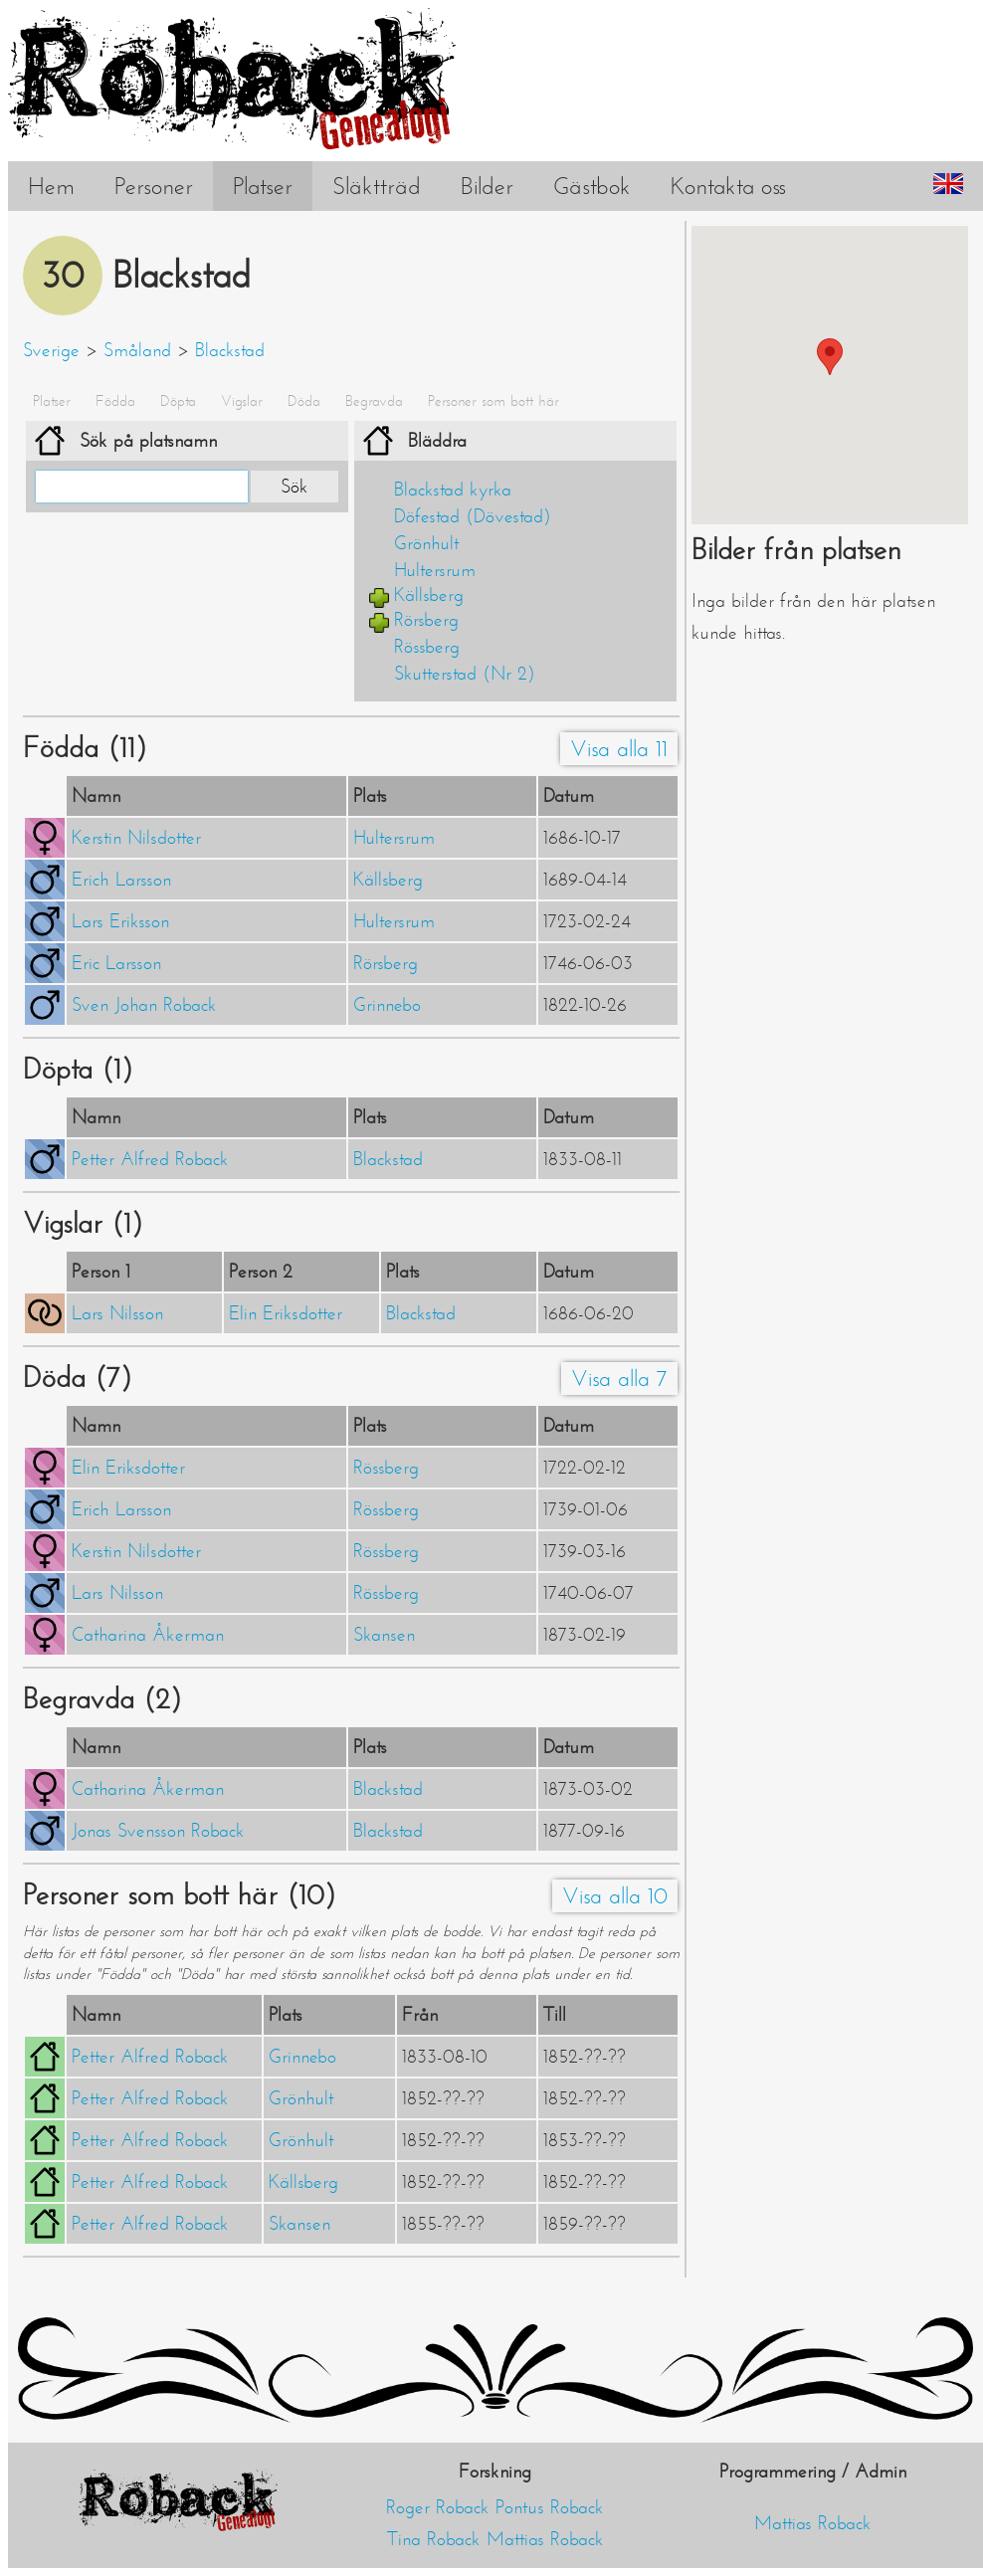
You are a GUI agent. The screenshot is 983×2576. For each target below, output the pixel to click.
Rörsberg (426, 620)
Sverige (51, 350)
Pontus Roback (549, 2507)
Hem (51, 186)
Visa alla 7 (619, 1378)
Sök (294, 486)
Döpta (178, 401)
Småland (137, 350)
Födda (115, 401)
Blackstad (230, 350)
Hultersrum (435, 570)
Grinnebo (387, 1005)
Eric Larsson (116, 963)
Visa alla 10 (615, 1895)
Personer (153, 186)
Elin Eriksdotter (285, 1313)
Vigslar (242, 401)
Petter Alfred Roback (150, 1159)
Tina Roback (434, 2539)
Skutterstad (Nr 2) (464, 674)
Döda (304, 401)
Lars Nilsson (117, 1313)
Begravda (374, 401)
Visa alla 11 (619, 748)
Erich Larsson (121, 880)
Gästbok (592, 186)
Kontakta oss (728, 186)
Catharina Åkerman (148, 1635)
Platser (263, 186)
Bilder (487, 186)
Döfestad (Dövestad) (472, 516)
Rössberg (427, 647)
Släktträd (376, 186)
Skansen (384, 1635)
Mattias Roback (545, 2539)
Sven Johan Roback (144, 1005)
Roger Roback (438, 2507)
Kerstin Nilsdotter (136, 838)
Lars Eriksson (120, 921)
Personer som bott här (493, 401)
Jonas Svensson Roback (158, 1831)
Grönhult (426, 543)
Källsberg (429, 595)
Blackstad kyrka (452, 489)
